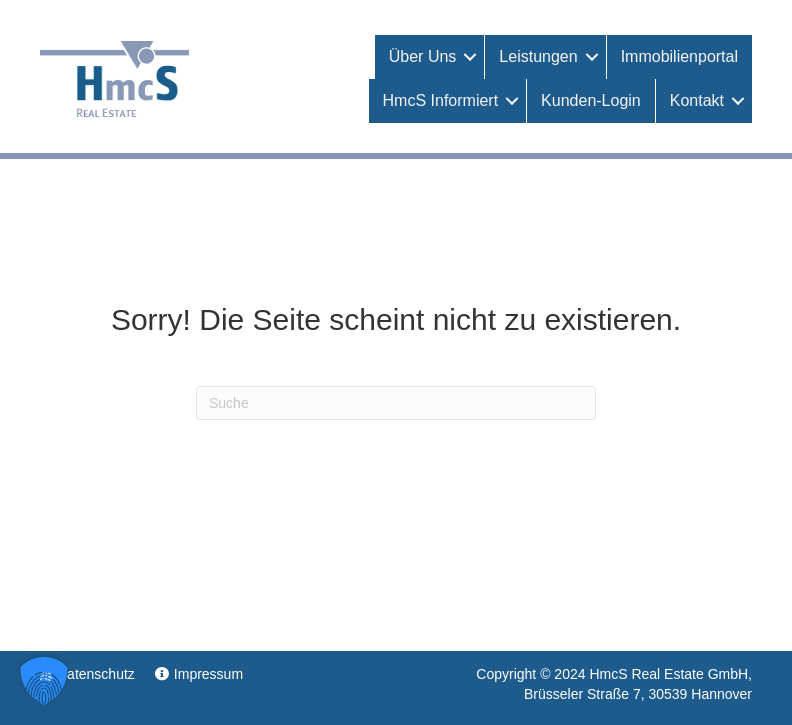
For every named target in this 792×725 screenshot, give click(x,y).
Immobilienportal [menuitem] (679, 56)
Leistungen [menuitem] (538, 56)
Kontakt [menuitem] (697, 100)
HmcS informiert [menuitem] (441, 100)
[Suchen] (396, 403)
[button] (470, 57)
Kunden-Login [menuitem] (591, 100)
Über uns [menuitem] (423, 56)
